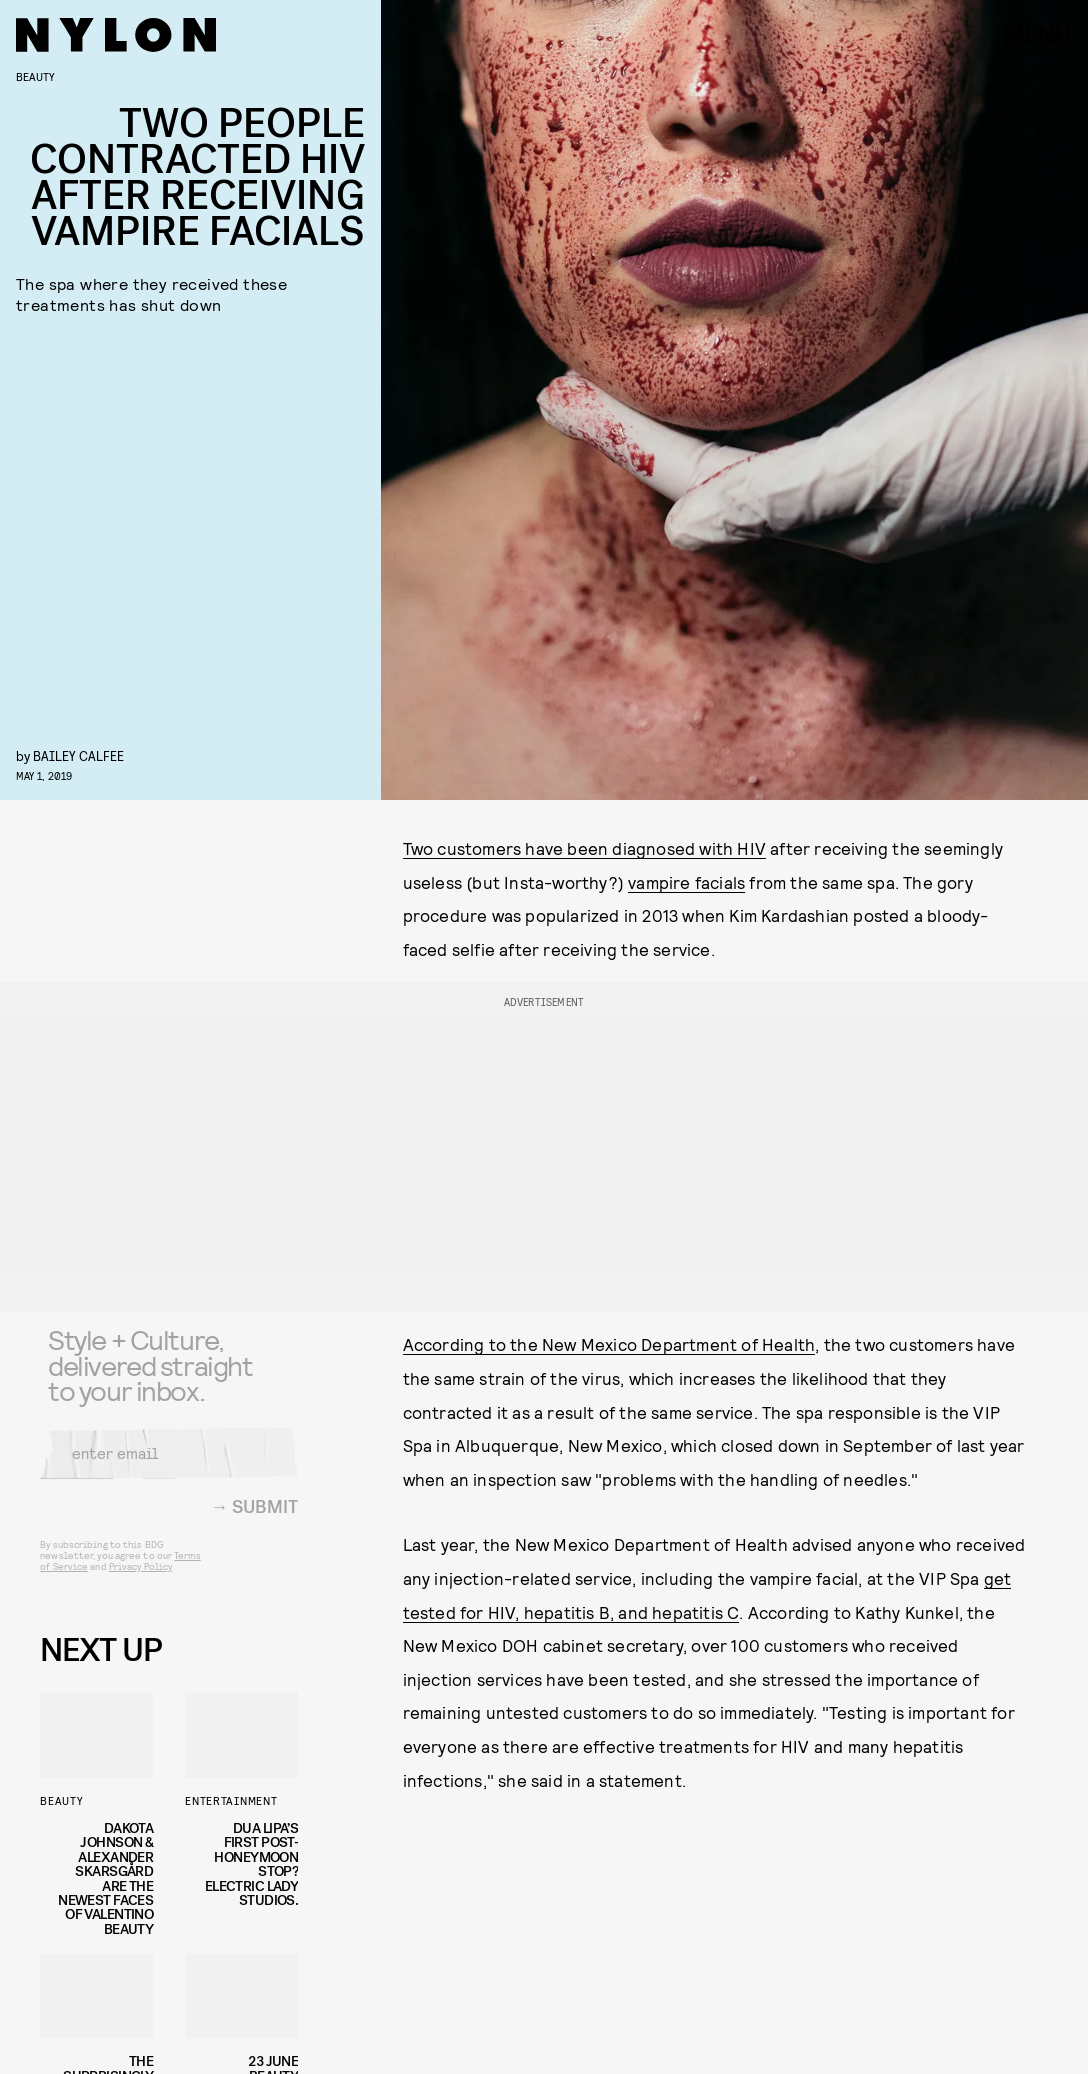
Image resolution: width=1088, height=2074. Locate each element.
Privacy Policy (140, 1579)
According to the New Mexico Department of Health (609, 1344)
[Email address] (169, 1466)
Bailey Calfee (78, 755)
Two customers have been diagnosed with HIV (584, 848)
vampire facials (686, 882)
